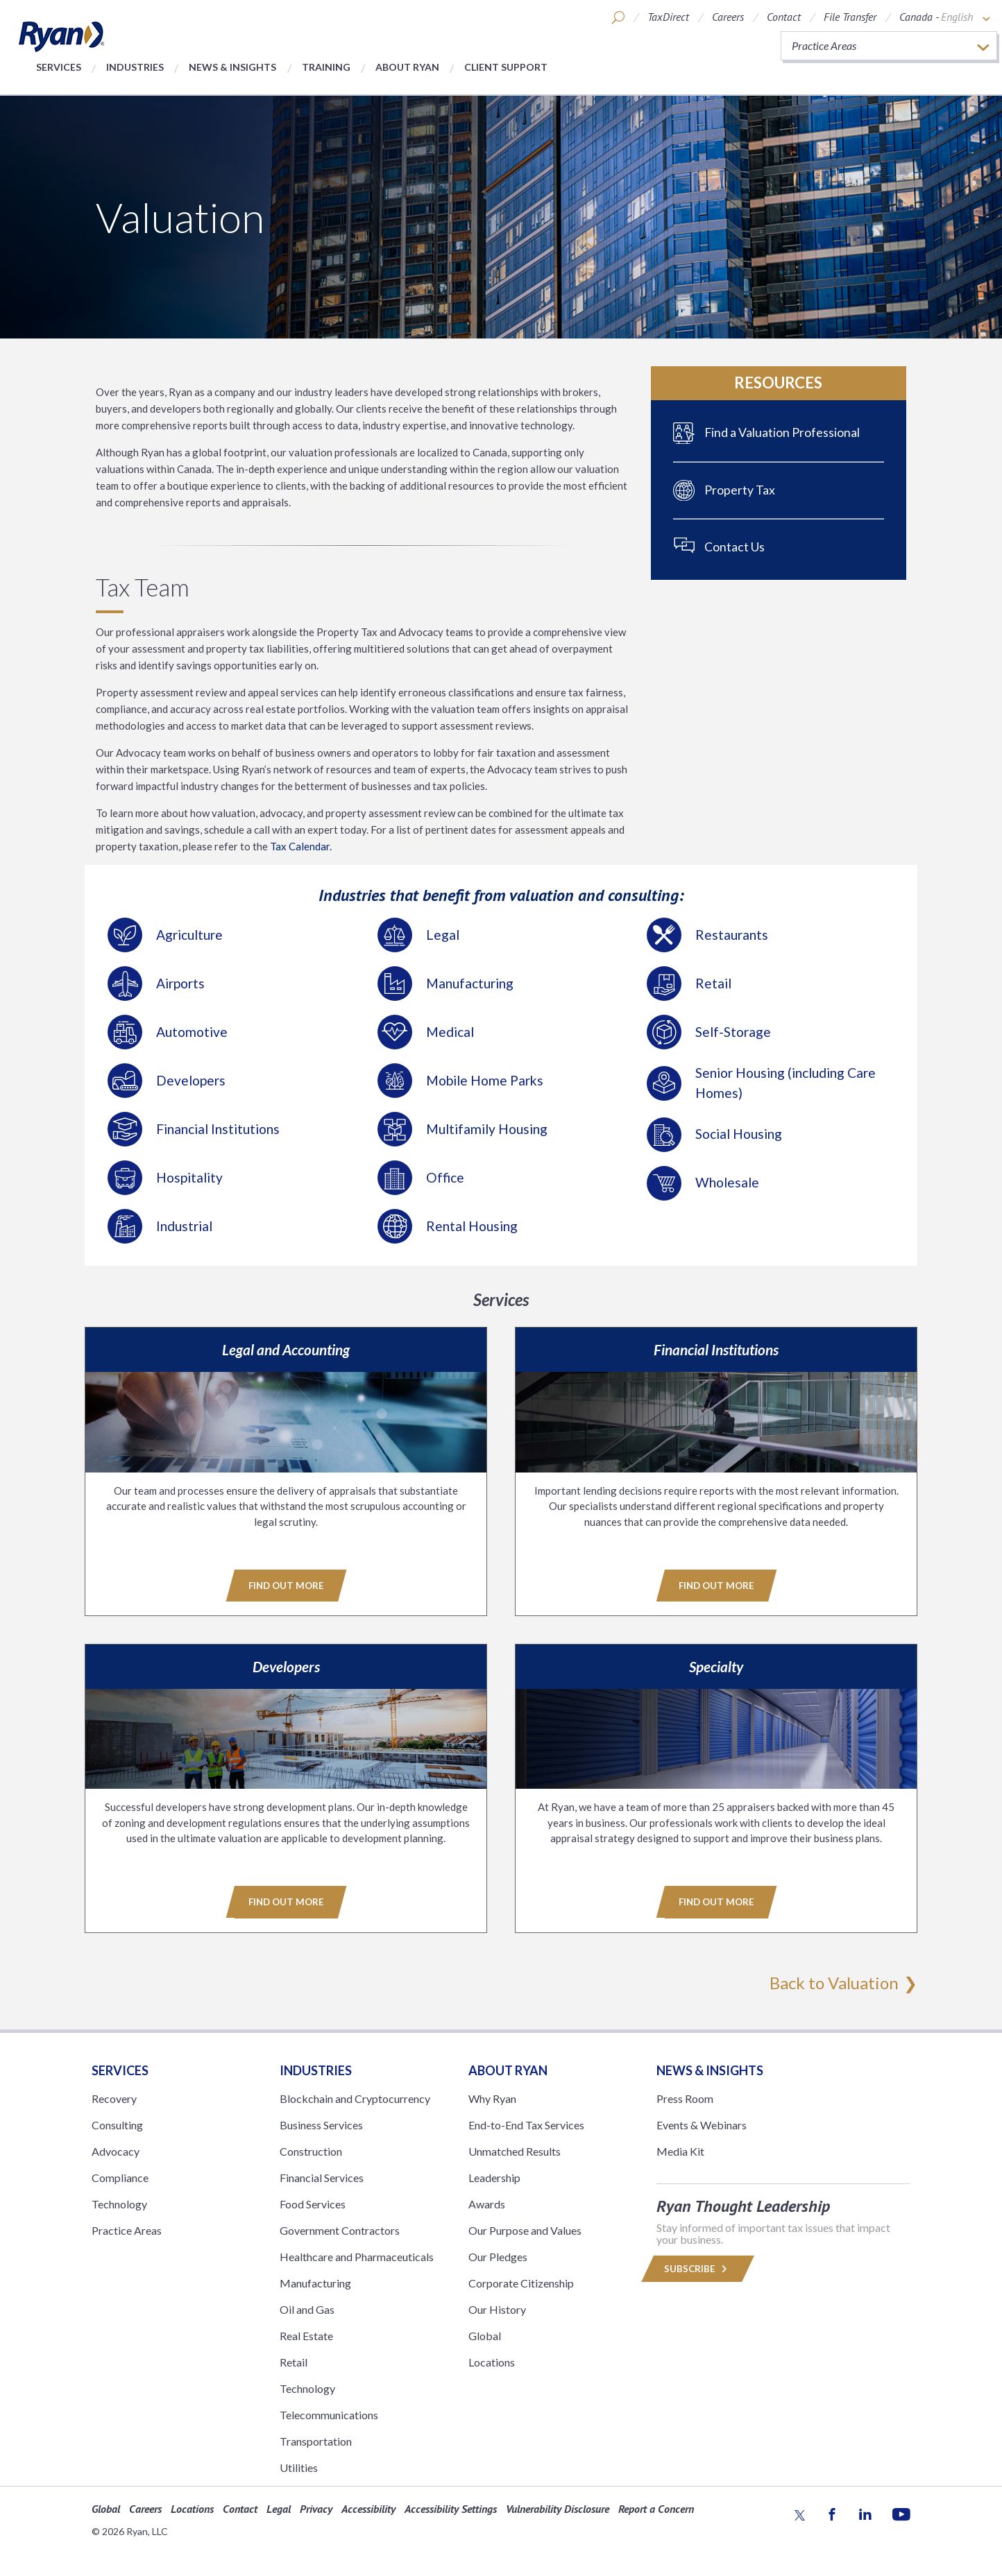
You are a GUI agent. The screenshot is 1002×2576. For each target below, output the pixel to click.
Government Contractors (340, 2229)
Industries (135, 67)
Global (484, 2335)
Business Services (321, 2124)
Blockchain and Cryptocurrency (355, 2097)
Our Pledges (497, 2255)
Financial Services (322, 2176)
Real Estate (306, 2335)
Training (326, 67)
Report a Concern (656, 2508)
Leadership (494, 2176)
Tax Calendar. (300, 846)
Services (58, 67)
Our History (497, 2308)
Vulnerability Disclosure (557, 2508)
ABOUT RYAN (507, 2069)
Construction (311, 2150)
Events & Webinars (701, 2124)
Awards (486, 2203)
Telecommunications (329, 2414)
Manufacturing (315, 2282)
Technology (119, 2203)
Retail (293, 2361)
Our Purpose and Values (524, 2229)
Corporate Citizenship (521, 2282)
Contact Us (734, 547)
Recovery (114, 2097)
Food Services (313, 2203)
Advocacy (115, 2150)
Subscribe (697, 2268)
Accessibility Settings (451, 2508)
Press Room (684, 2097)
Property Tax (739, 490)
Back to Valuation (834, 1982)
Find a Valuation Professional (782, 432)
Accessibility (368, 2508)
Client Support (505, 67)
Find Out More (286, 1585)
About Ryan (407, 67)
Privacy (316, 2508)
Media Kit (680, 2150)
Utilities (299, 2466)
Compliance (120, 2176)
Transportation (316, 2440)
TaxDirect (668, 17)
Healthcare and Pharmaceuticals (357, 2255)
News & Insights (232, 67)
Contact (784, 17)
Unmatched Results (514, 2150)
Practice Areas (127, 2229)
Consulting (117, 2124)
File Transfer (850, 17)
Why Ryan (492, 2097)
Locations (491, 2361)
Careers (728, 17)
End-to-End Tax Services (526, 2124)
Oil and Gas (307, 2308)
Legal (278, 2508)
